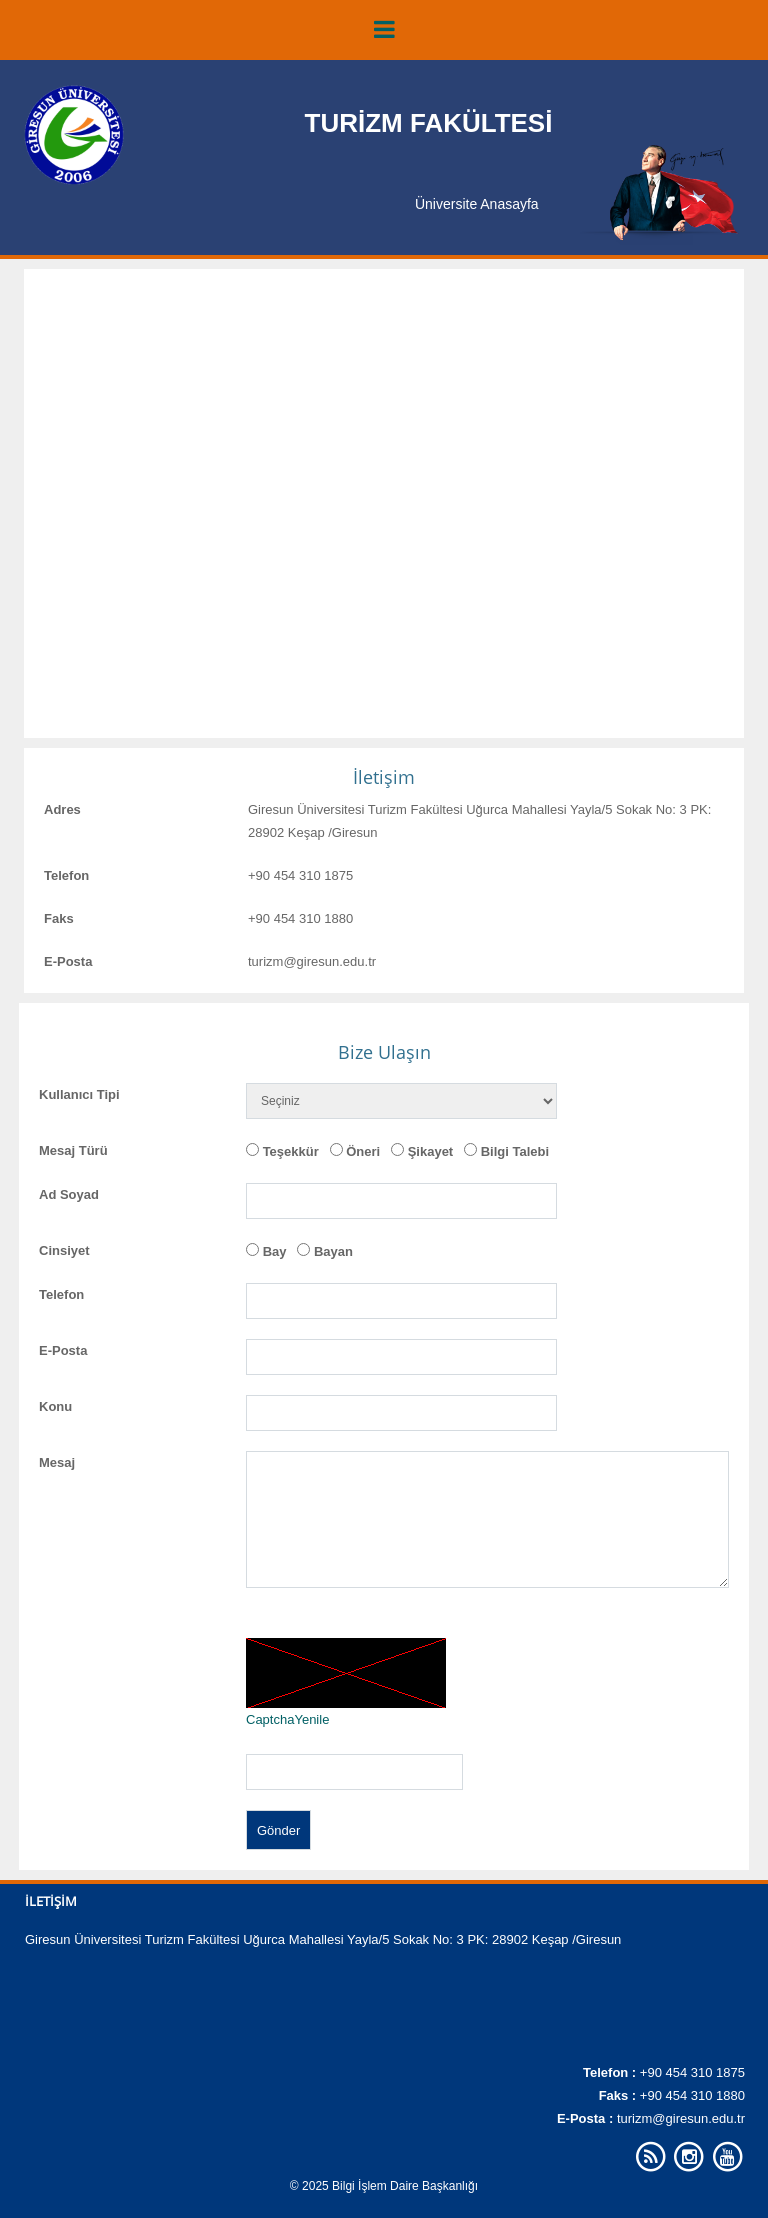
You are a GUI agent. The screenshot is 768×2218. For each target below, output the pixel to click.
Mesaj (57, 1462)
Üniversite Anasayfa (477, 204)
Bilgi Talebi (515, 1151)
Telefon (66, 875)
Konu (55, 1406)
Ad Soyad (69, 1194)
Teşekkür (291, 1151)
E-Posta (68, 961)
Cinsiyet (64, 1250)
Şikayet (431, 1151)
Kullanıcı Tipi (79, 1094)
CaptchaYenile (287, 1719)
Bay (275, 1251)
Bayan (333, 1251)
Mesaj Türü (73, 1150)
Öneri (363, 1151)
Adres (62, 809)
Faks (59, 918)
